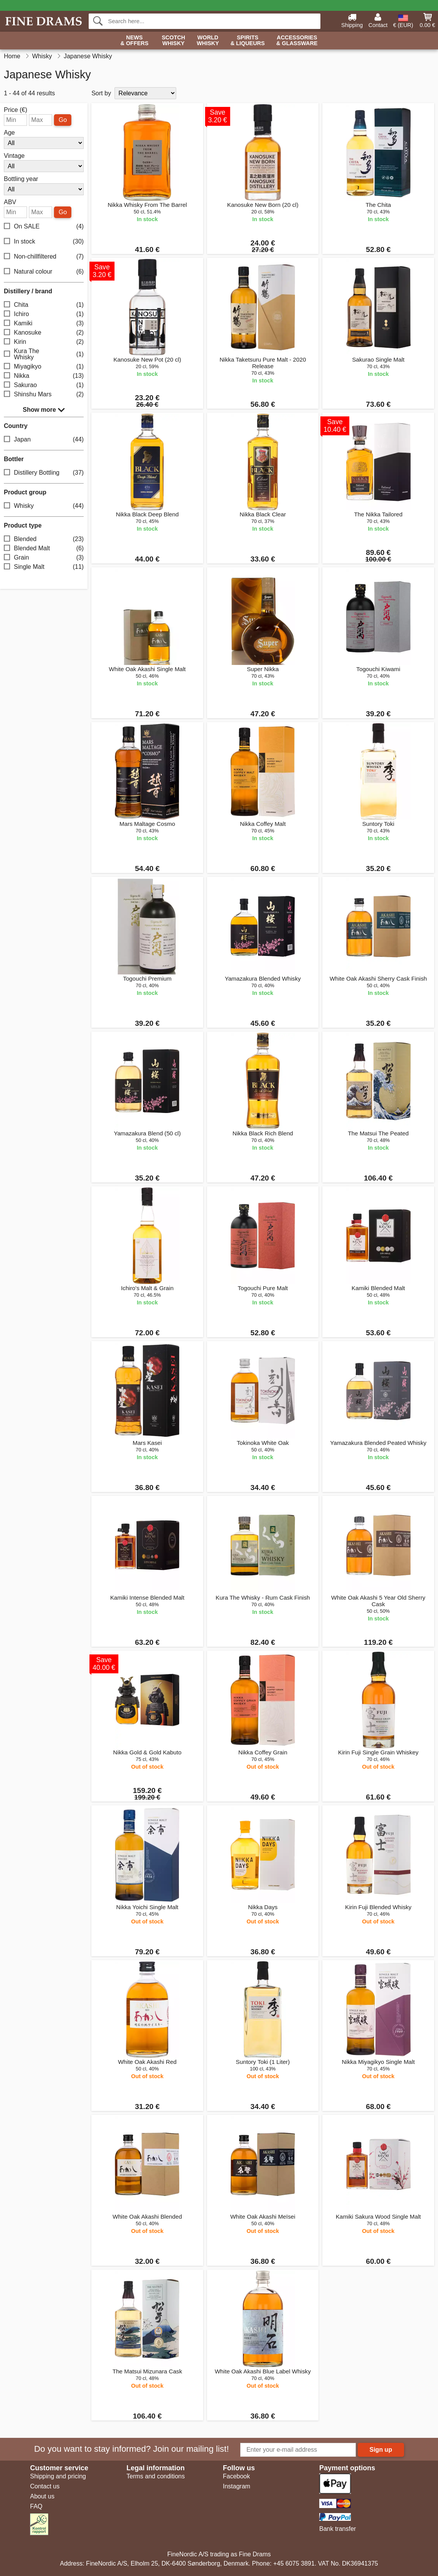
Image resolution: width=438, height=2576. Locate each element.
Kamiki (44, 323)
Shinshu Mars (44, 394)
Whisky (44, 506)
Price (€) (15, 110)
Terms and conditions (155, 2476)
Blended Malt (44, 548)
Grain (44, 558)
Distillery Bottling (44, 473)
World (208, 40)
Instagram (236, 2486)
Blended (44, 539)
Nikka (44, 376)
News (134, 40)
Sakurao (44, 385)
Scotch (173, 40)
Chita (44, 305)
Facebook (236, 2476)
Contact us (44, 2486)
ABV (10, 202)
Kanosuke (44, 333)
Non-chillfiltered (44, 256)
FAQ (36, 2506)
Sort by (101, 93)
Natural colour (44, 272)
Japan (44, 439)
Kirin (44, 342)
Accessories (297, 40)
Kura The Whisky (44, 354)
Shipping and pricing (58, 2476)
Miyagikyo (44, 366)
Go (63, 120)
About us (42, 2496)
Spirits (248, 40)
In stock (44, 241)
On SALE (44, 226)
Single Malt (44, 567)
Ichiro (44, 314)
